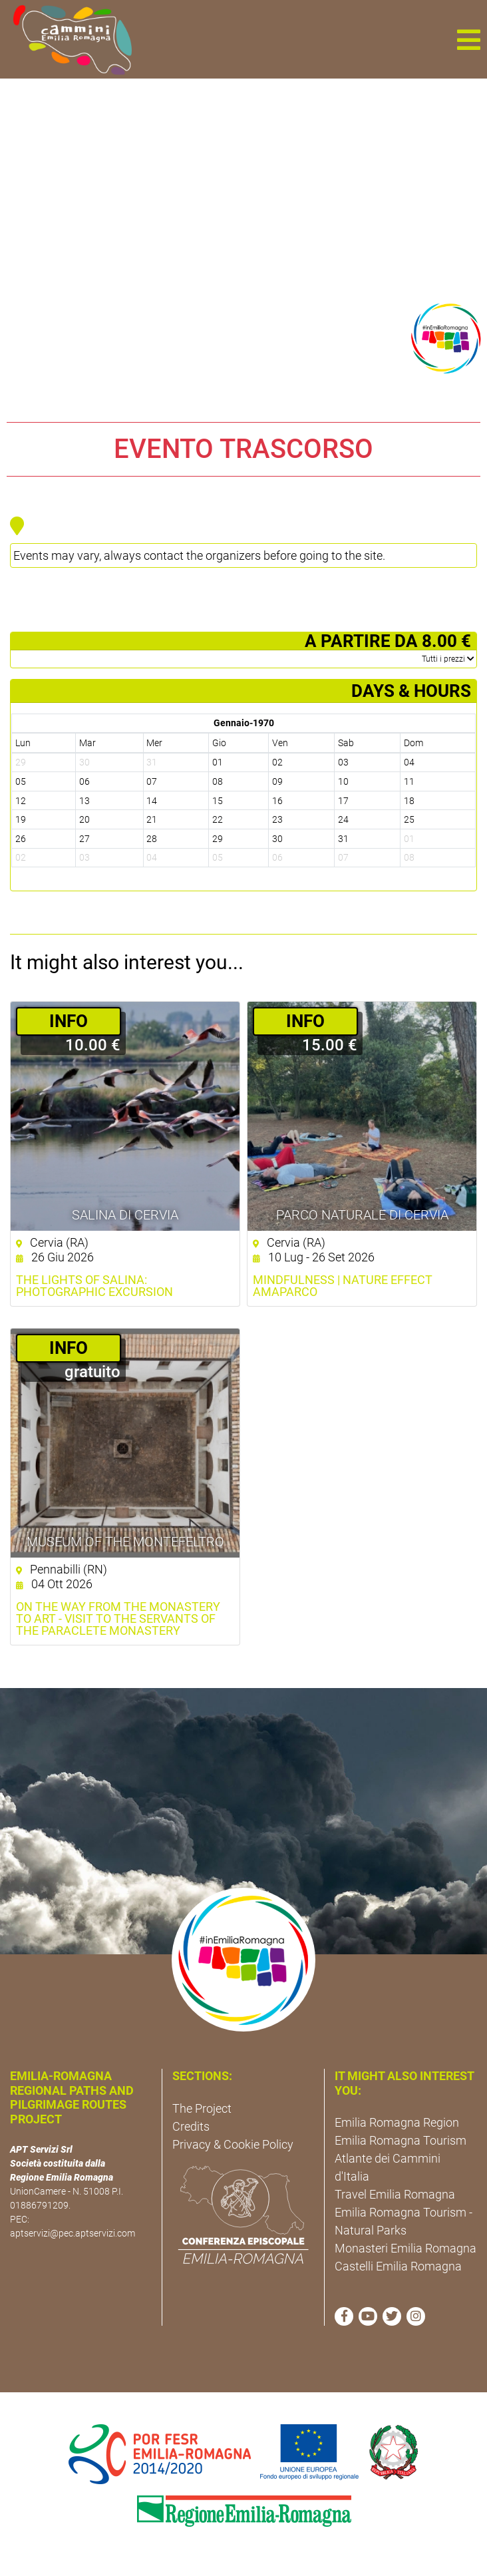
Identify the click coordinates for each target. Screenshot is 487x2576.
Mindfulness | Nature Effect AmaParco (342, 1286)
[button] (468, 39)
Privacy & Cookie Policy (232, 2144)
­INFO (68, 1021)
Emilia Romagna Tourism (400, 2140)
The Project (202, 2108)
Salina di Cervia (125, 1215)
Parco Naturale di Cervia (362, 1215)
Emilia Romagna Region (397, 2122)
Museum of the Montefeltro (125, 1542)
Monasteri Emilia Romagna (405, 2248)
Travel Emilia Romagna (395, 2194)
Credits (191, 2126)
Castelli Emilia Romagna (398, 2266)
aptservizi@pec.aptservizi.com (72, 2233)
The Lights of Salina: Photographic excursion (94, 1286)
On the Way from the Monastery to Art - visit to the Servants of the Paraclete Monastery (118, 1619)
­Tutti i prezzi (448, 659)
